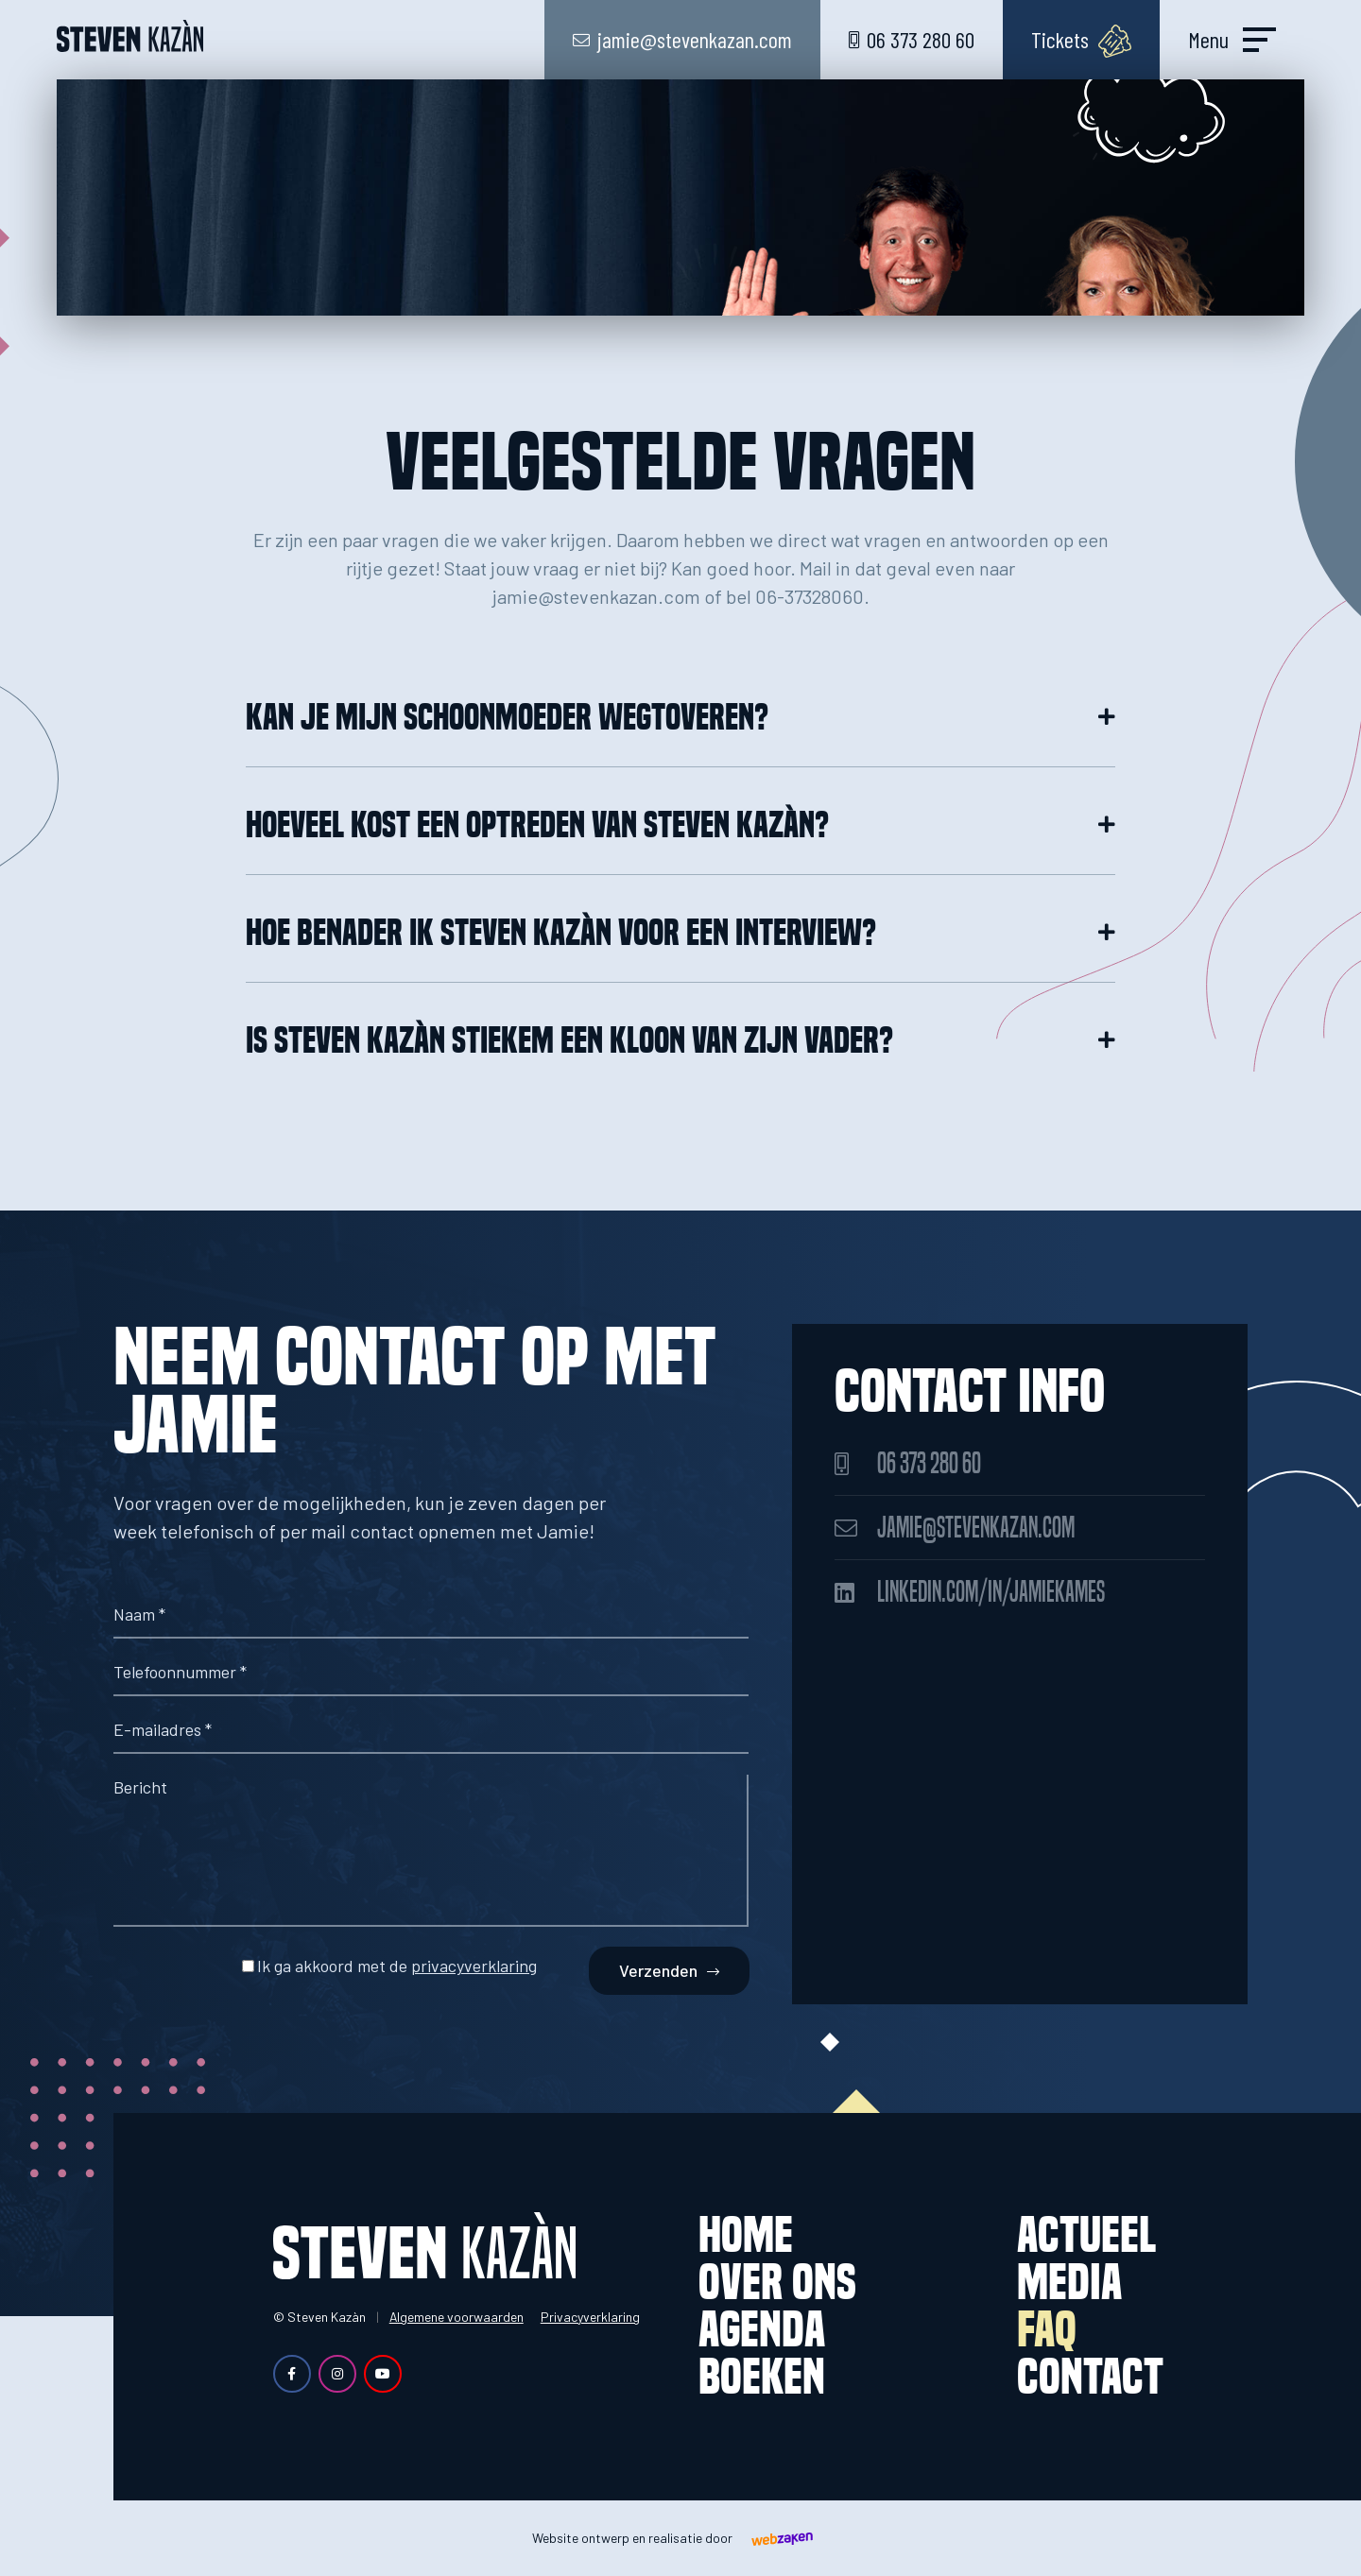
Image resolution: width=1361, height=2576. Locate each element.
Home (745, 2235)
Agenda (761, 2330)
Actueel (1086, 2235)
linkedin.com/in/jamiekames (970, 1591)
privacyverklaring (474, 1965)
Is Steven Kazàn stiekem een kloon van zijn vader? (569, 1040)
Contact (1090, 2377)
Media (1069, 2282)
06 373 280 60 (908, 1463)
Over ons (777, 2282)
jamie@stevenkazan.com (955, 1527)
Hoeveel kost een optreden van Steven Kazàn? (537, 825)
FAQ (1047, 2330)
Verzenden (658, 1970)
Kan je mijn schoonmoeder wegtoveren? (507, 717)
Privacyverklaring (590, 2317)
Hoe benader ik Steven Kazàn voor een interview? (561, 932)
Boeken (761, 2377)
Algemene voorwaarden (456, 2317)
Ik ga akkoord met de (397, 1965)
